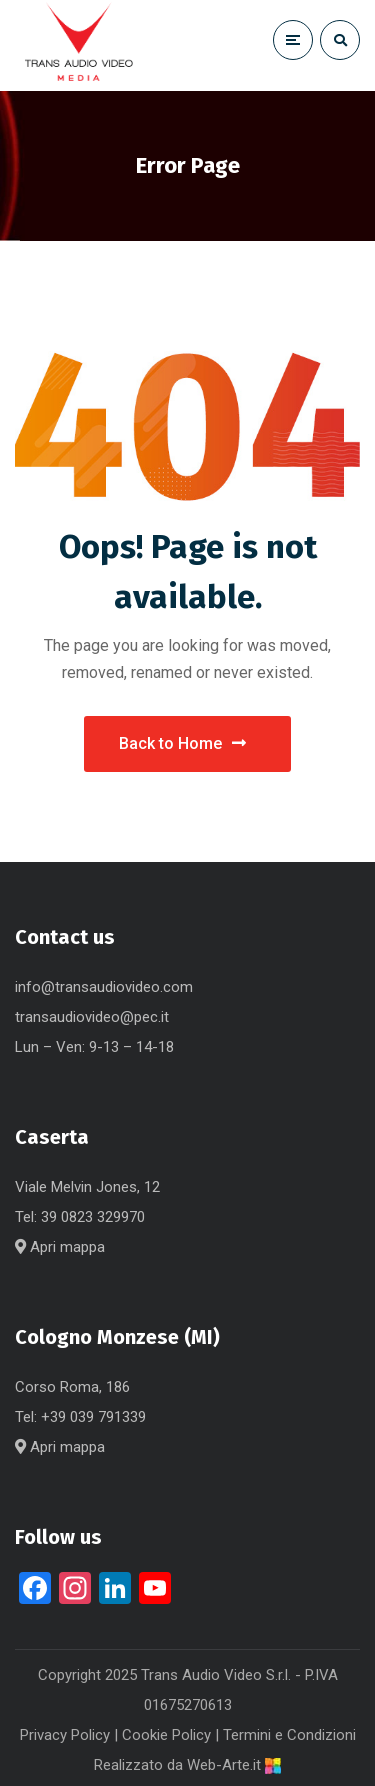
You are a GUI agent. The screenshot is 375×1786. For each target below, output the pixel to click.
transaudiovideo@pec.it (92, 1017)
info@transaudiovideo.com (104, 987)
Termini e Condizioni (289, 1735)
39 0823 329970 (93, 1217)
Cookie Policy (166, 1735)
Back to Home (182, 743)
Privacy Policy (65, 1735)
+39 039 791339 (93, 1417)
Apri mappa (60, 1247)
